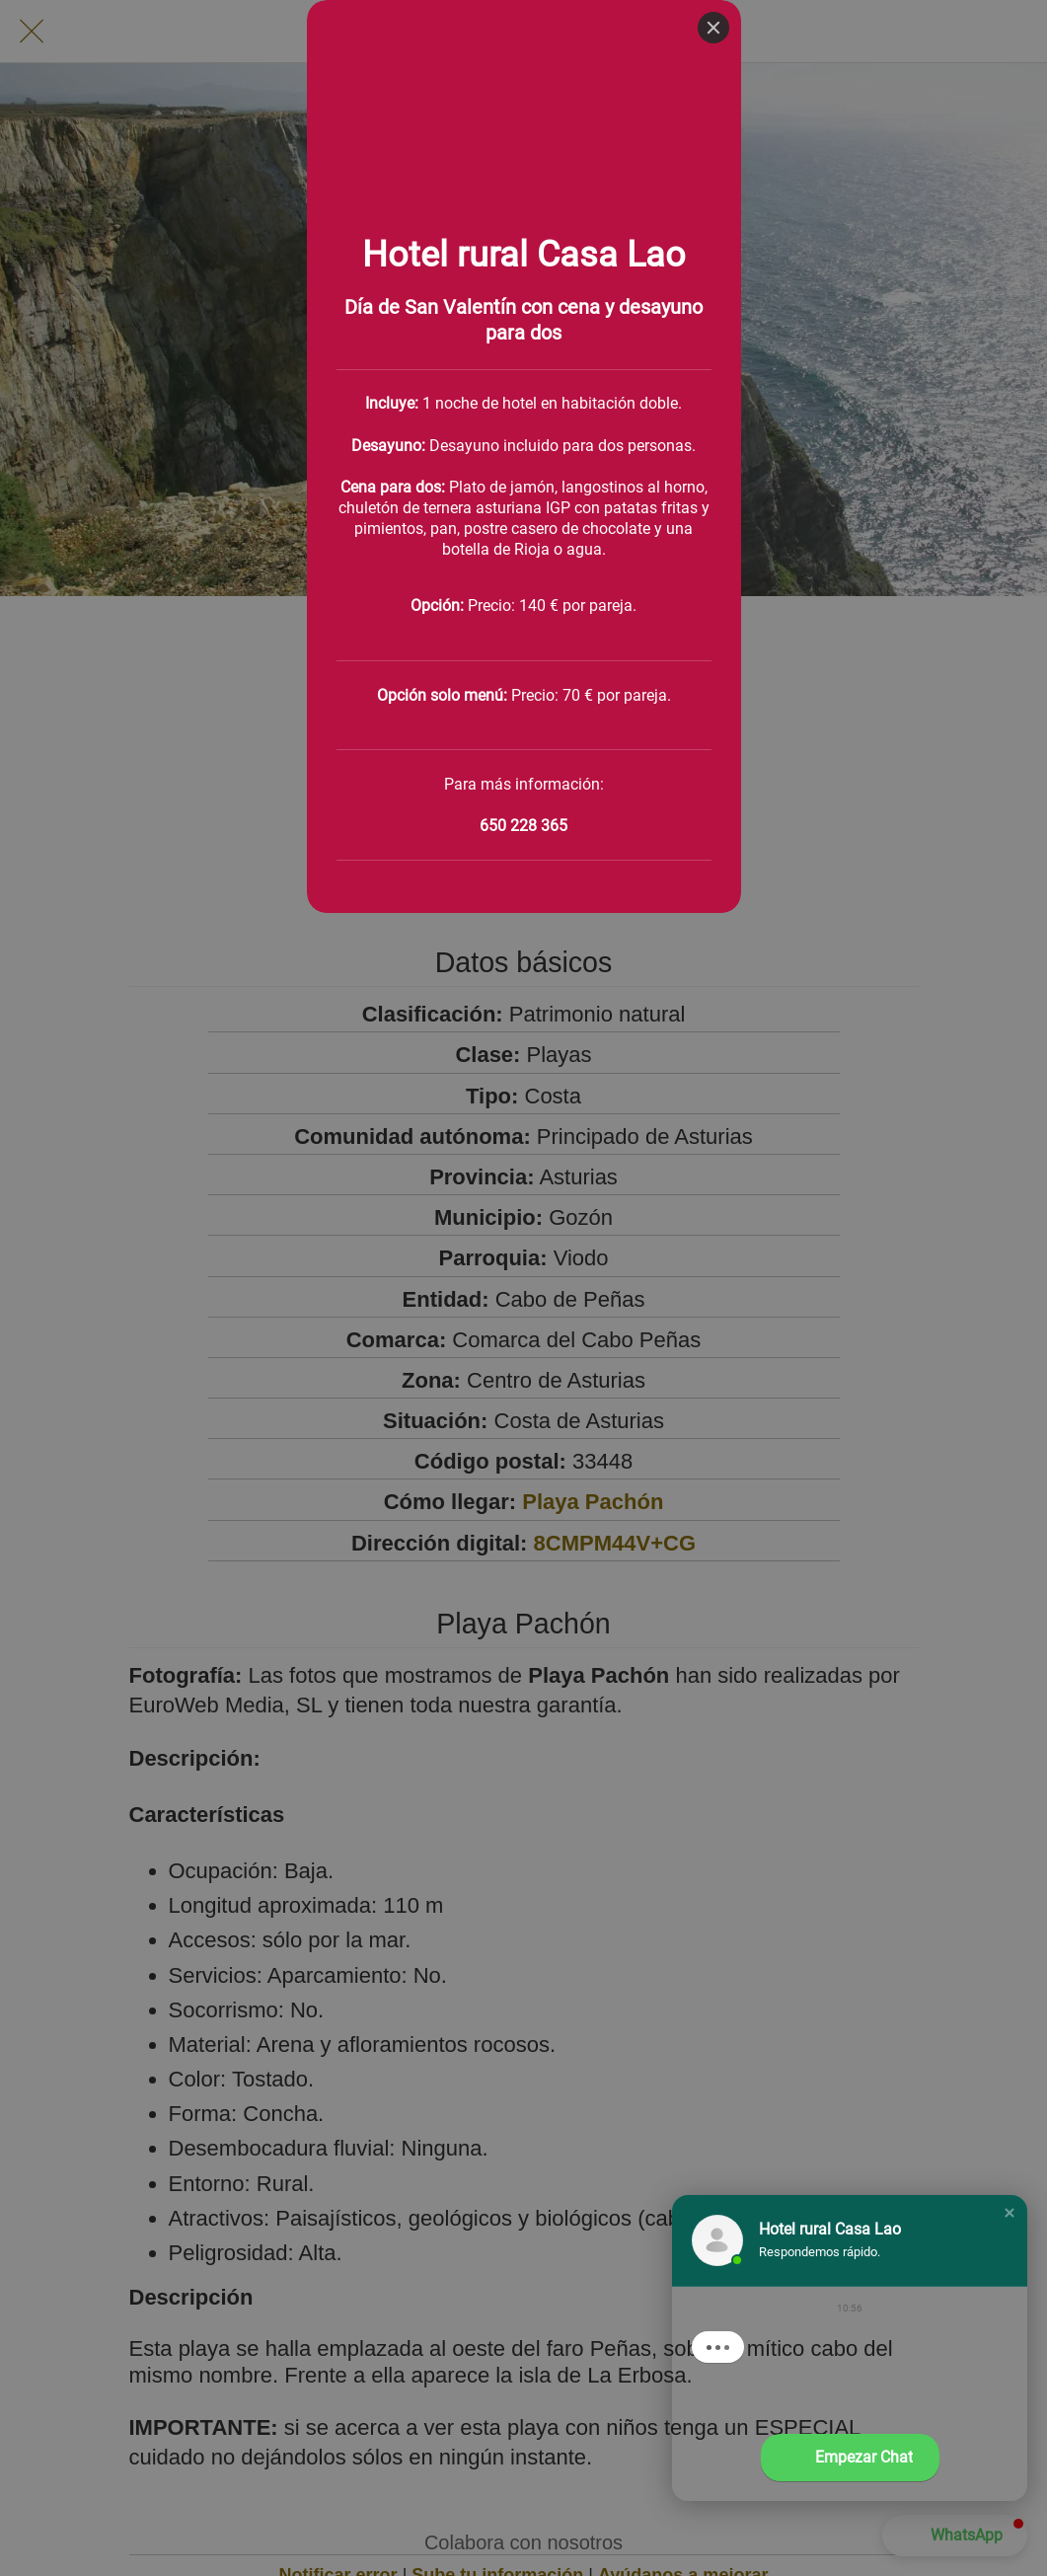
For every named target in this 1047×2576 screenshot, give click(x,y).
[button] (1009, 2213)
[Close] (713, 27)
